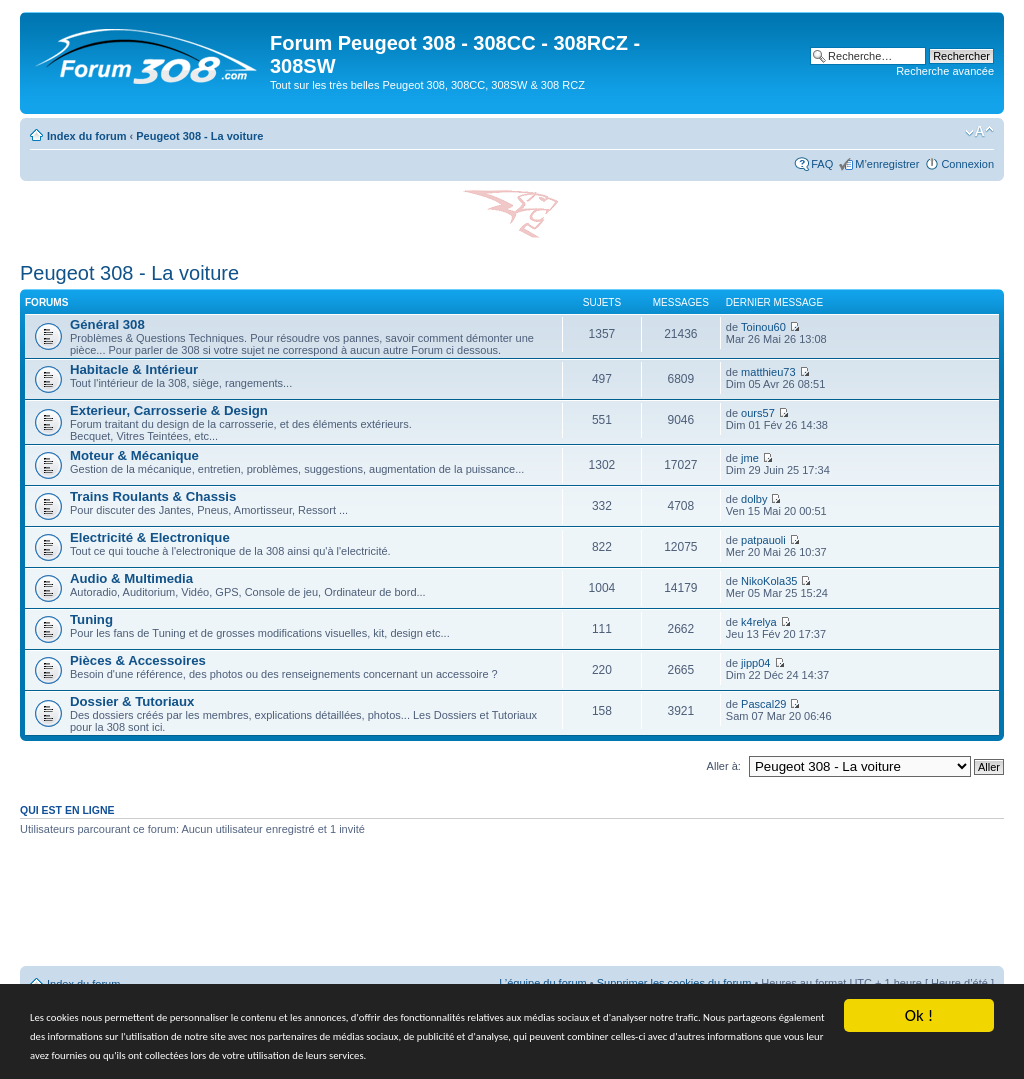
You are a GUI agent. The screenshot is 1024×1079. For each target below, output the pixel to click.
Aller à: (724, 766)
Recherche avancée (945, 71)
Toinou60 (763, 327)
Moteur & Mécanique (134, 455)
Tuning (91, 619)
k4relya (758, 622)
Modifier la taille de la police (979, 132)
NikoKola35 (769, 581)
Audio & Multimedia (131, 578)
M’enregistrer (887, 164)
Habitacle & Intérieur (134, 369)
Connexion (967, 164)
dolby (754, 499)
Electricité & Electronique (150, 537)
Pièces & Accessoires (138, 660)
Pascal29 (763, 704)
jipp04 (755, 663)
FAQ (822, 164)
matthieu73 (768, 372)
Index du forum (86, 136)
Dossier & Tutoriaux (132, 701)
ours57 (758, 413)
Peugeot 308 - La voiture (199, 136)
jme (750, 458)
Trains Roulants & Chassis (153, 496)
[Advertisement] (512, 908)
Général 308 (107, 324)
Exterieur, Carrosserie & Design (169, 410)
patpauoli (763, 540)
